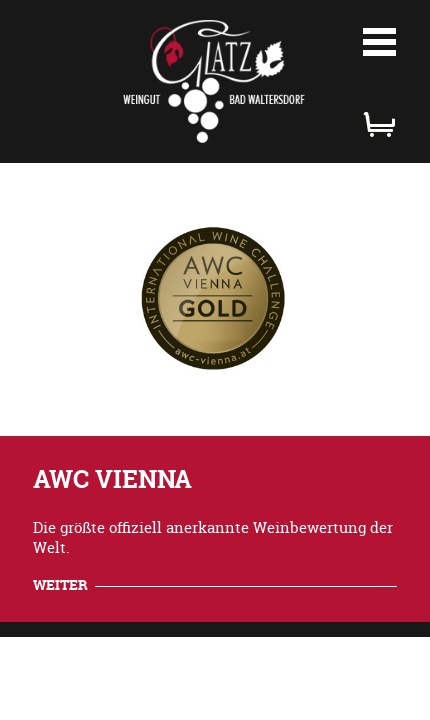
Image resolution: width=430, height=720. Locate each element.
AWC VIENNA (112, 480)
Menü (380, 42)
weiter (60, 585)
